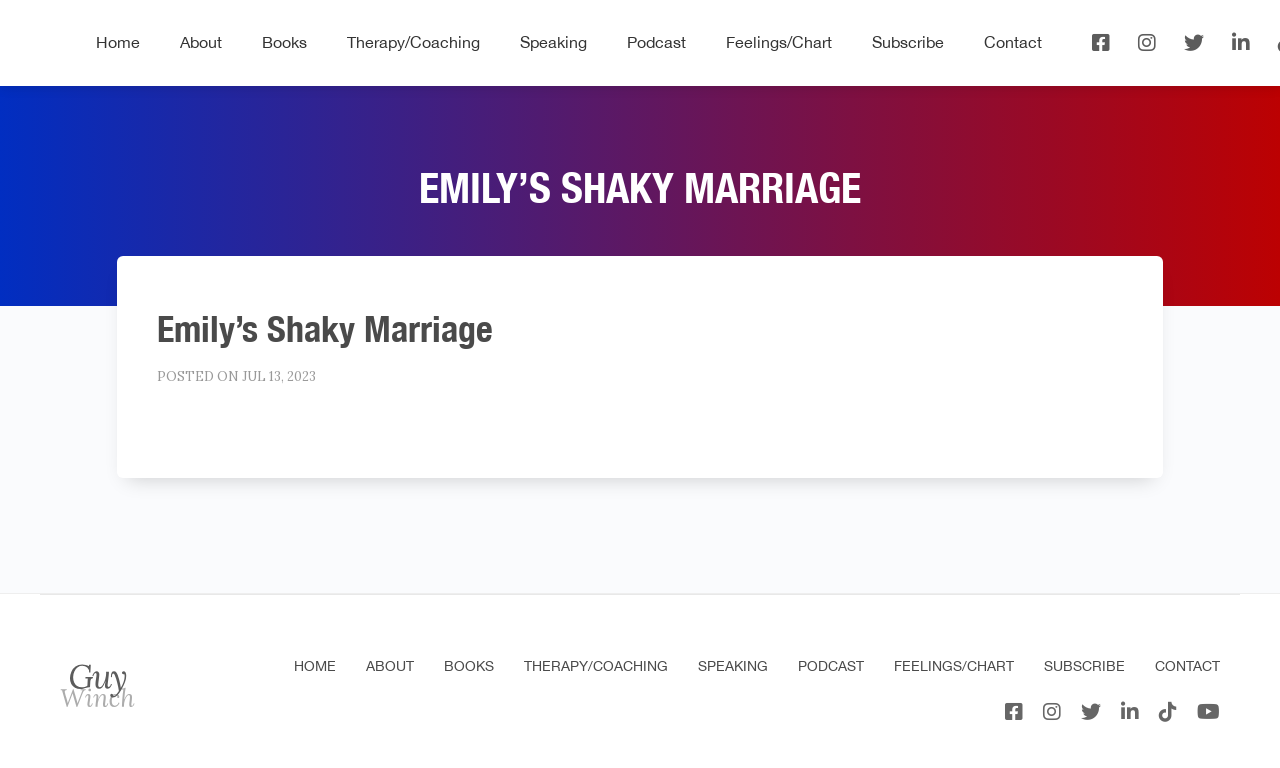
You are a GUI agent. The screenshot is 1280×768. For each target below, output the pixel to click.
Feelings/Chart (779, 42)
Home (118, 42)
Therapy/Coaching (413, 42)
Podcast (656, 42)
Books (284, 42)
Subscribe (908, 42)
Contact (1013, 42)
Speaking (553, 42)
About (201, 42)
